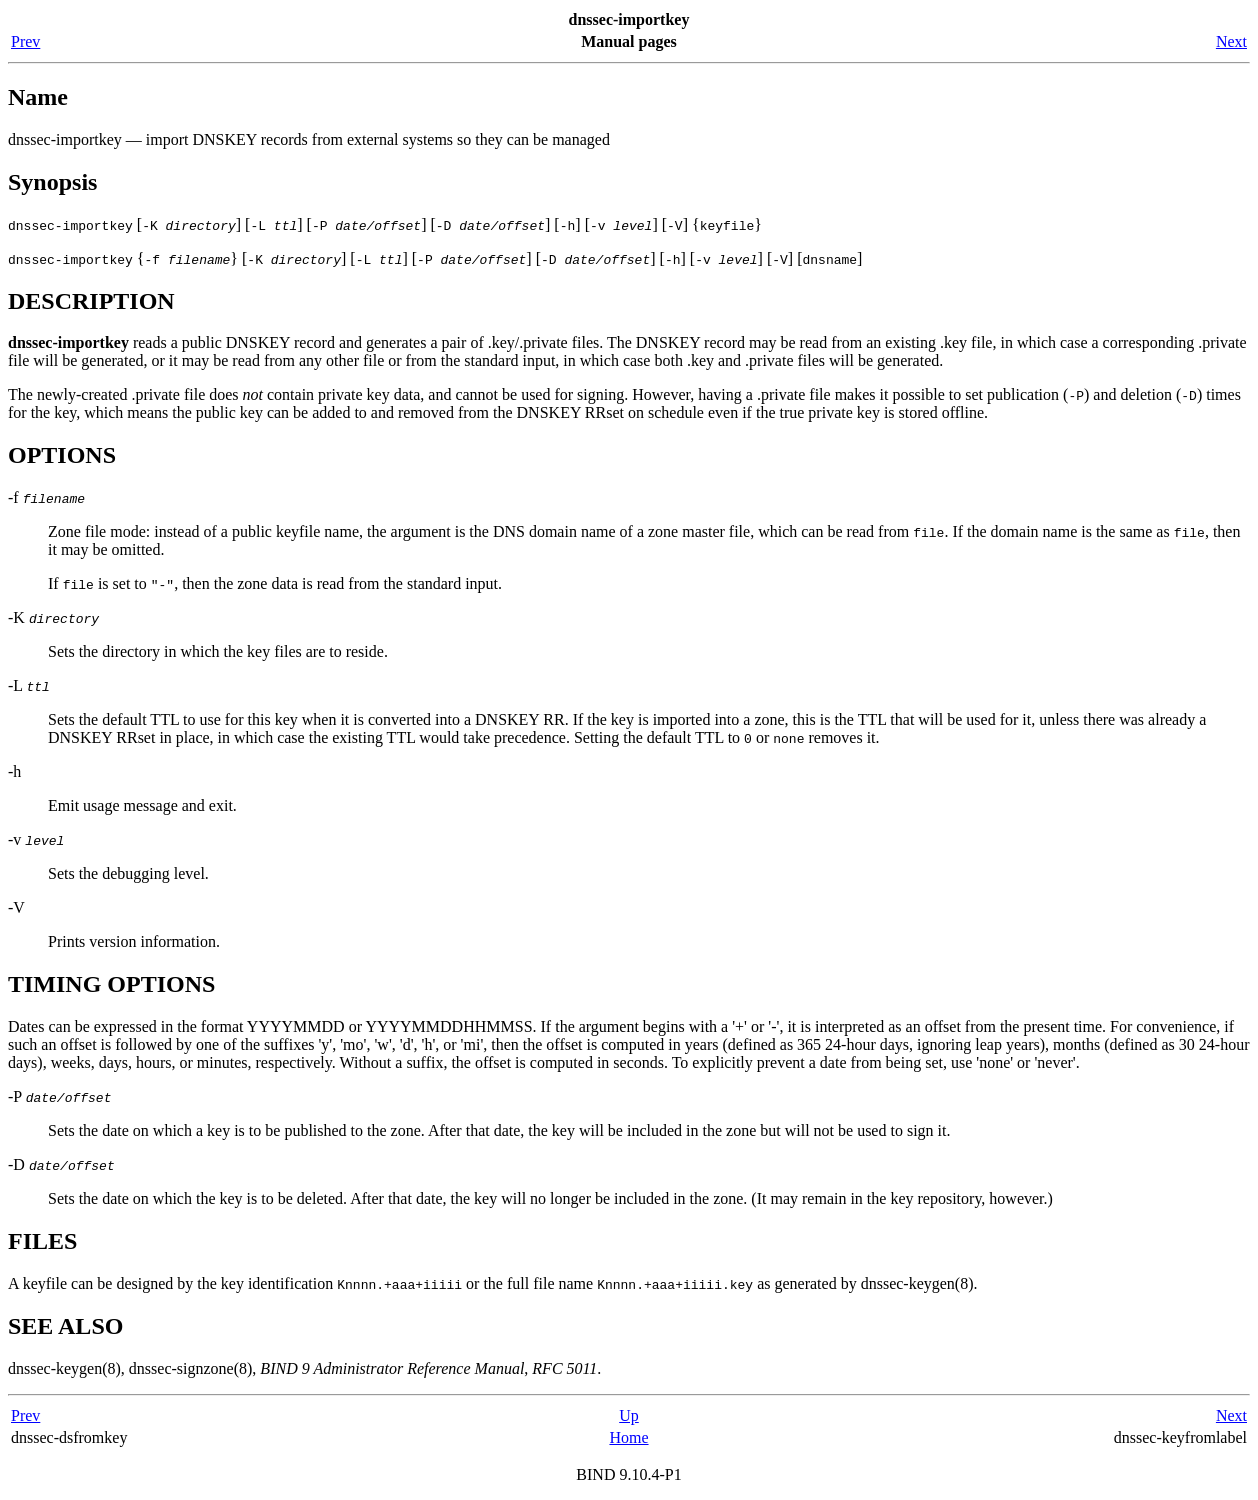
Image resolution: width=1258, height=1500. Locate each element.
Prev (25, 41)
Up (629, 1415)
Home (628, 1437)
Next (1231, 41)
